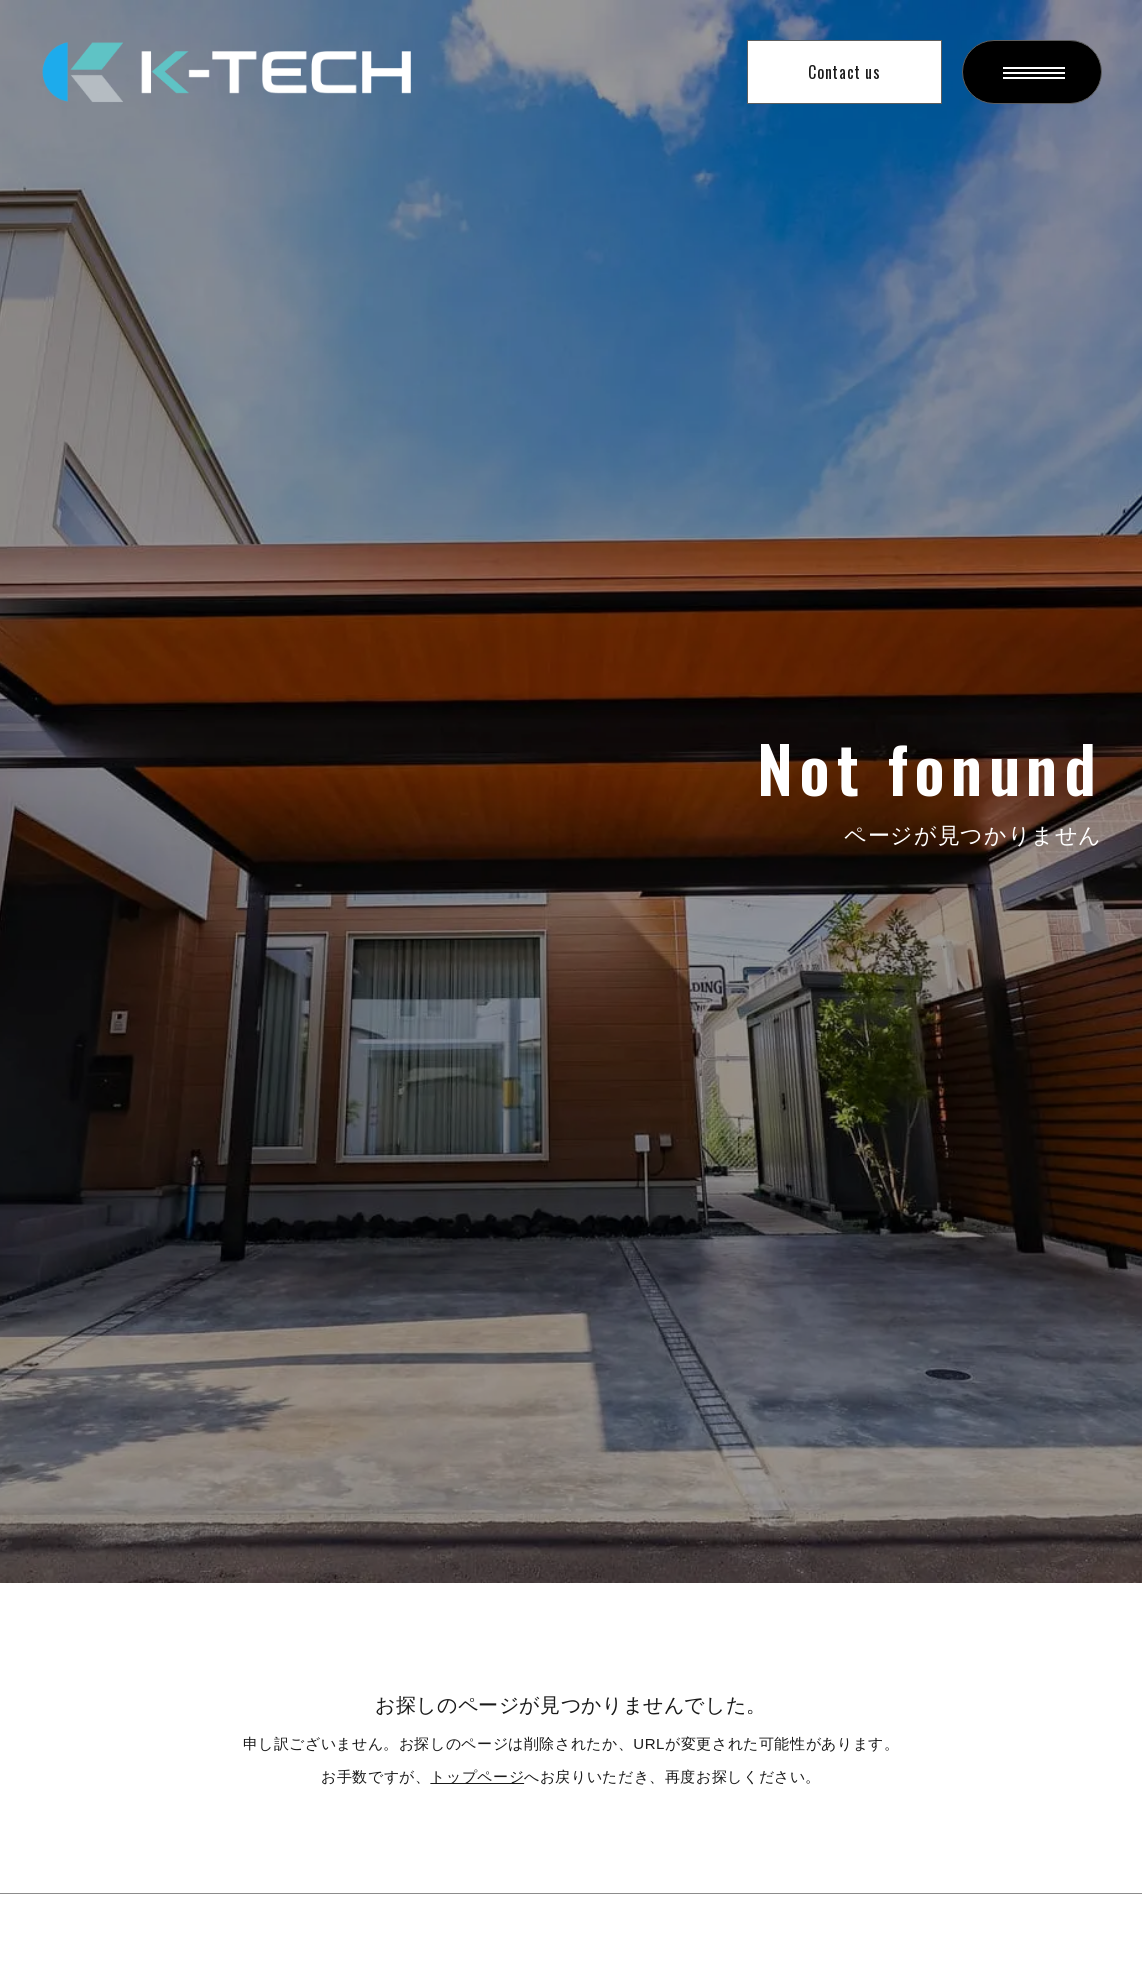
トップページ (477, 1776)
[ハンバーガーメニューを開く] (1032, 72)
